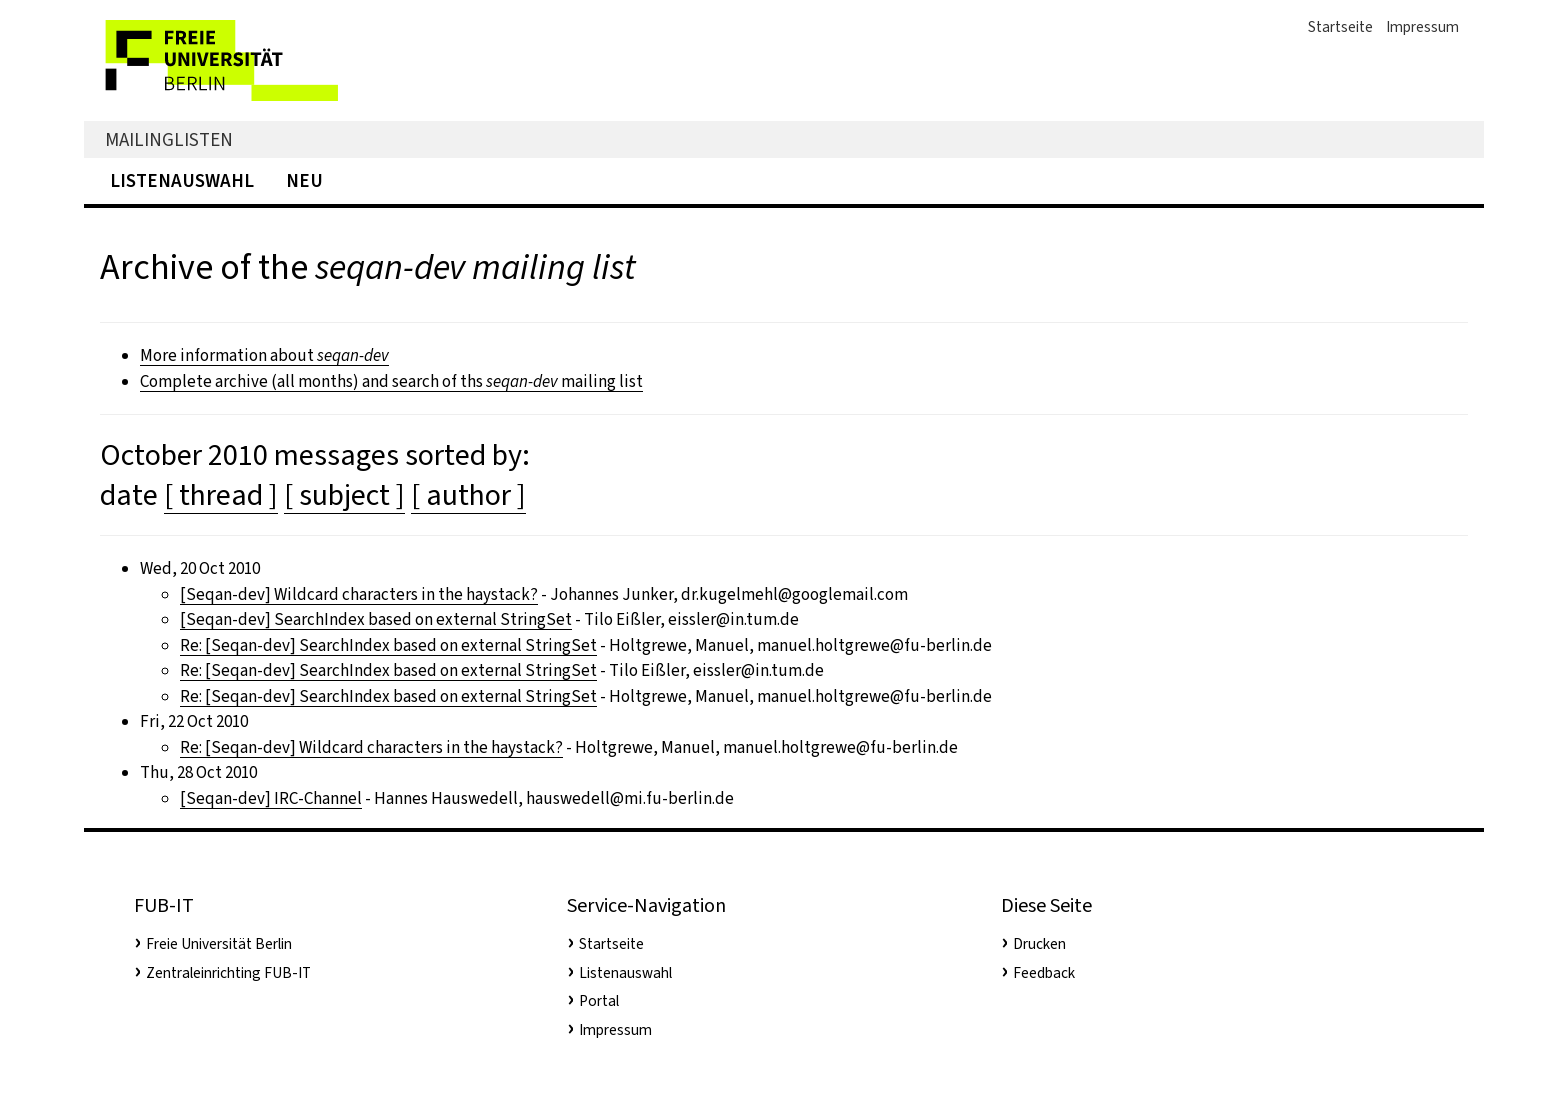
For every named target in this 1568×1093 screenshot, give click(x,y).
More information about (264, 355)
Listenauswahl (182, 180)
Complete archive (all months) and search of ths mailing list (391, 381)
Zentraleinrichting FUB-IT (228, 973)
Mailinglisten (169, 139)
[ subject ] (344, 495)
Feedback (1044, 973)
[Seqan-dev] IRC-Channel (271, 798)
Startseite (1340, 27)
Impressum (1422, 27)
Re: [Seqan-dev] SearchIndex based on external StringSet (388, 645)
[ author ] (468, 495)
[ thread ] (221, 495)
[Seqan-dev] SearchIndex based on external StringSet (376, 619)
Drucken (1039, 944)
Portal (599, 1001)
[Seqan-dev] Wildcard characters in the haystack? (359, 594)
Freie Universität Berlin (219, 944)
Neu (304, 180)
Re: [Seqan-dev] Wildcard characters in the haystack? (371, 747)
